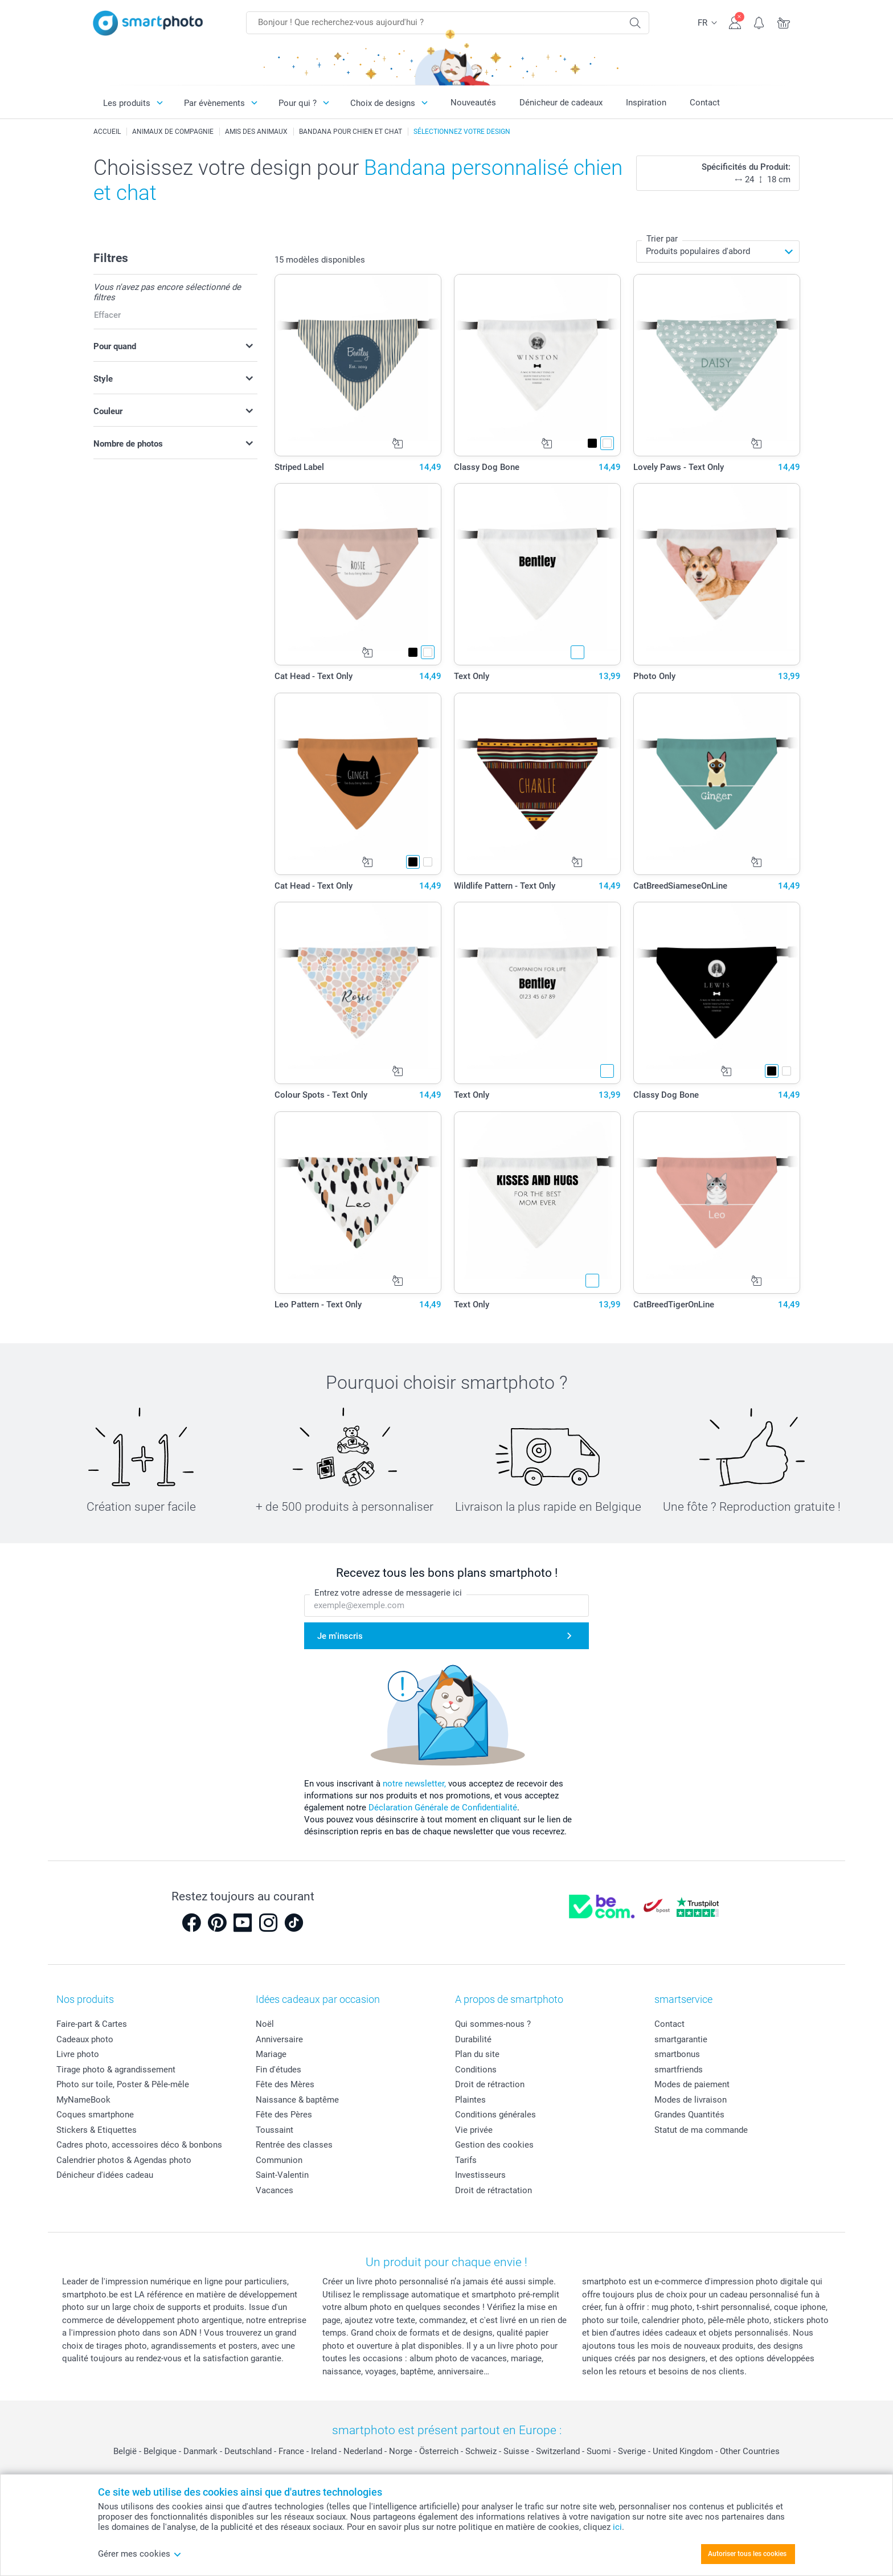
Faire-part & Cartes (91, 2024)
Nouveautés (473, 102)
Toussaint (274, 2130)
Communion (279, 2160)
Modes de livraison (690, 2100)
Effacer (107, 315)
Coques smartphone (95, 2114)
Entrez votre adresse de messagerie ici (388, 1593)
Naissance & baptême (297, 2100)
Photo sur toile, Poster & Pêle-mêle (122, 2084)
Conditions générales (495, 2114)
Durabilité (473, 2039)
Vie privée (474, 2130)
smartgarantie (680, 2039)
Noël (265, 2024)
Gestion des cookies (494, 2145)
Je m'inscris (340, 1636)
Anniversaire (279, 2039)
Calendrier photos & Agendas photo (123, 2160)
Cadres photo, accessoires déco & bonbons (139, 2145)
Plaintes (470, 2100)
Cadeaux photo (84, 2039)
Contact (705, 102)
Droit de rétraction (490, 2084)
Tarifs (466, 2160)
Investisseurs (480, 2175)
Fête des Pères (284, 2114)
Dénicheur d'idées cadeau (104, 2175)
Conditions (476, 2069)
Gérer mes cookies (140, 2554)
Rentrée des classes (294, 2145)
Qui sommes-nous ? (493, 2024)
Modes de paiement (692, 2084)
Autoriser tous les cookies (747, 2554)
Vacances (274, 2190)
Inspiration (646, 102)
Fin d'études (278, 2069)
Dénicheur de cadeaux (561, 102)
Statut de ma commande (701, 2130)
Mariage (271, 2054)
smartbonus (677, 2054)
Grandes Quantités (689, 2114)
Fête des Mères (285, 2084)
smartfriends (678, 2069)
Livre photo (77, 2054)
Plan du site (477, 2054)
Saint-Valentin (282, 2175)
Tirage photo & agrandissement (115, 2069)
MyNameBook (83, 2100)
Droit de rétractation (493, 2190)
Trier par (662, 239)
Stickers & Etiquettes (96, 2130)
